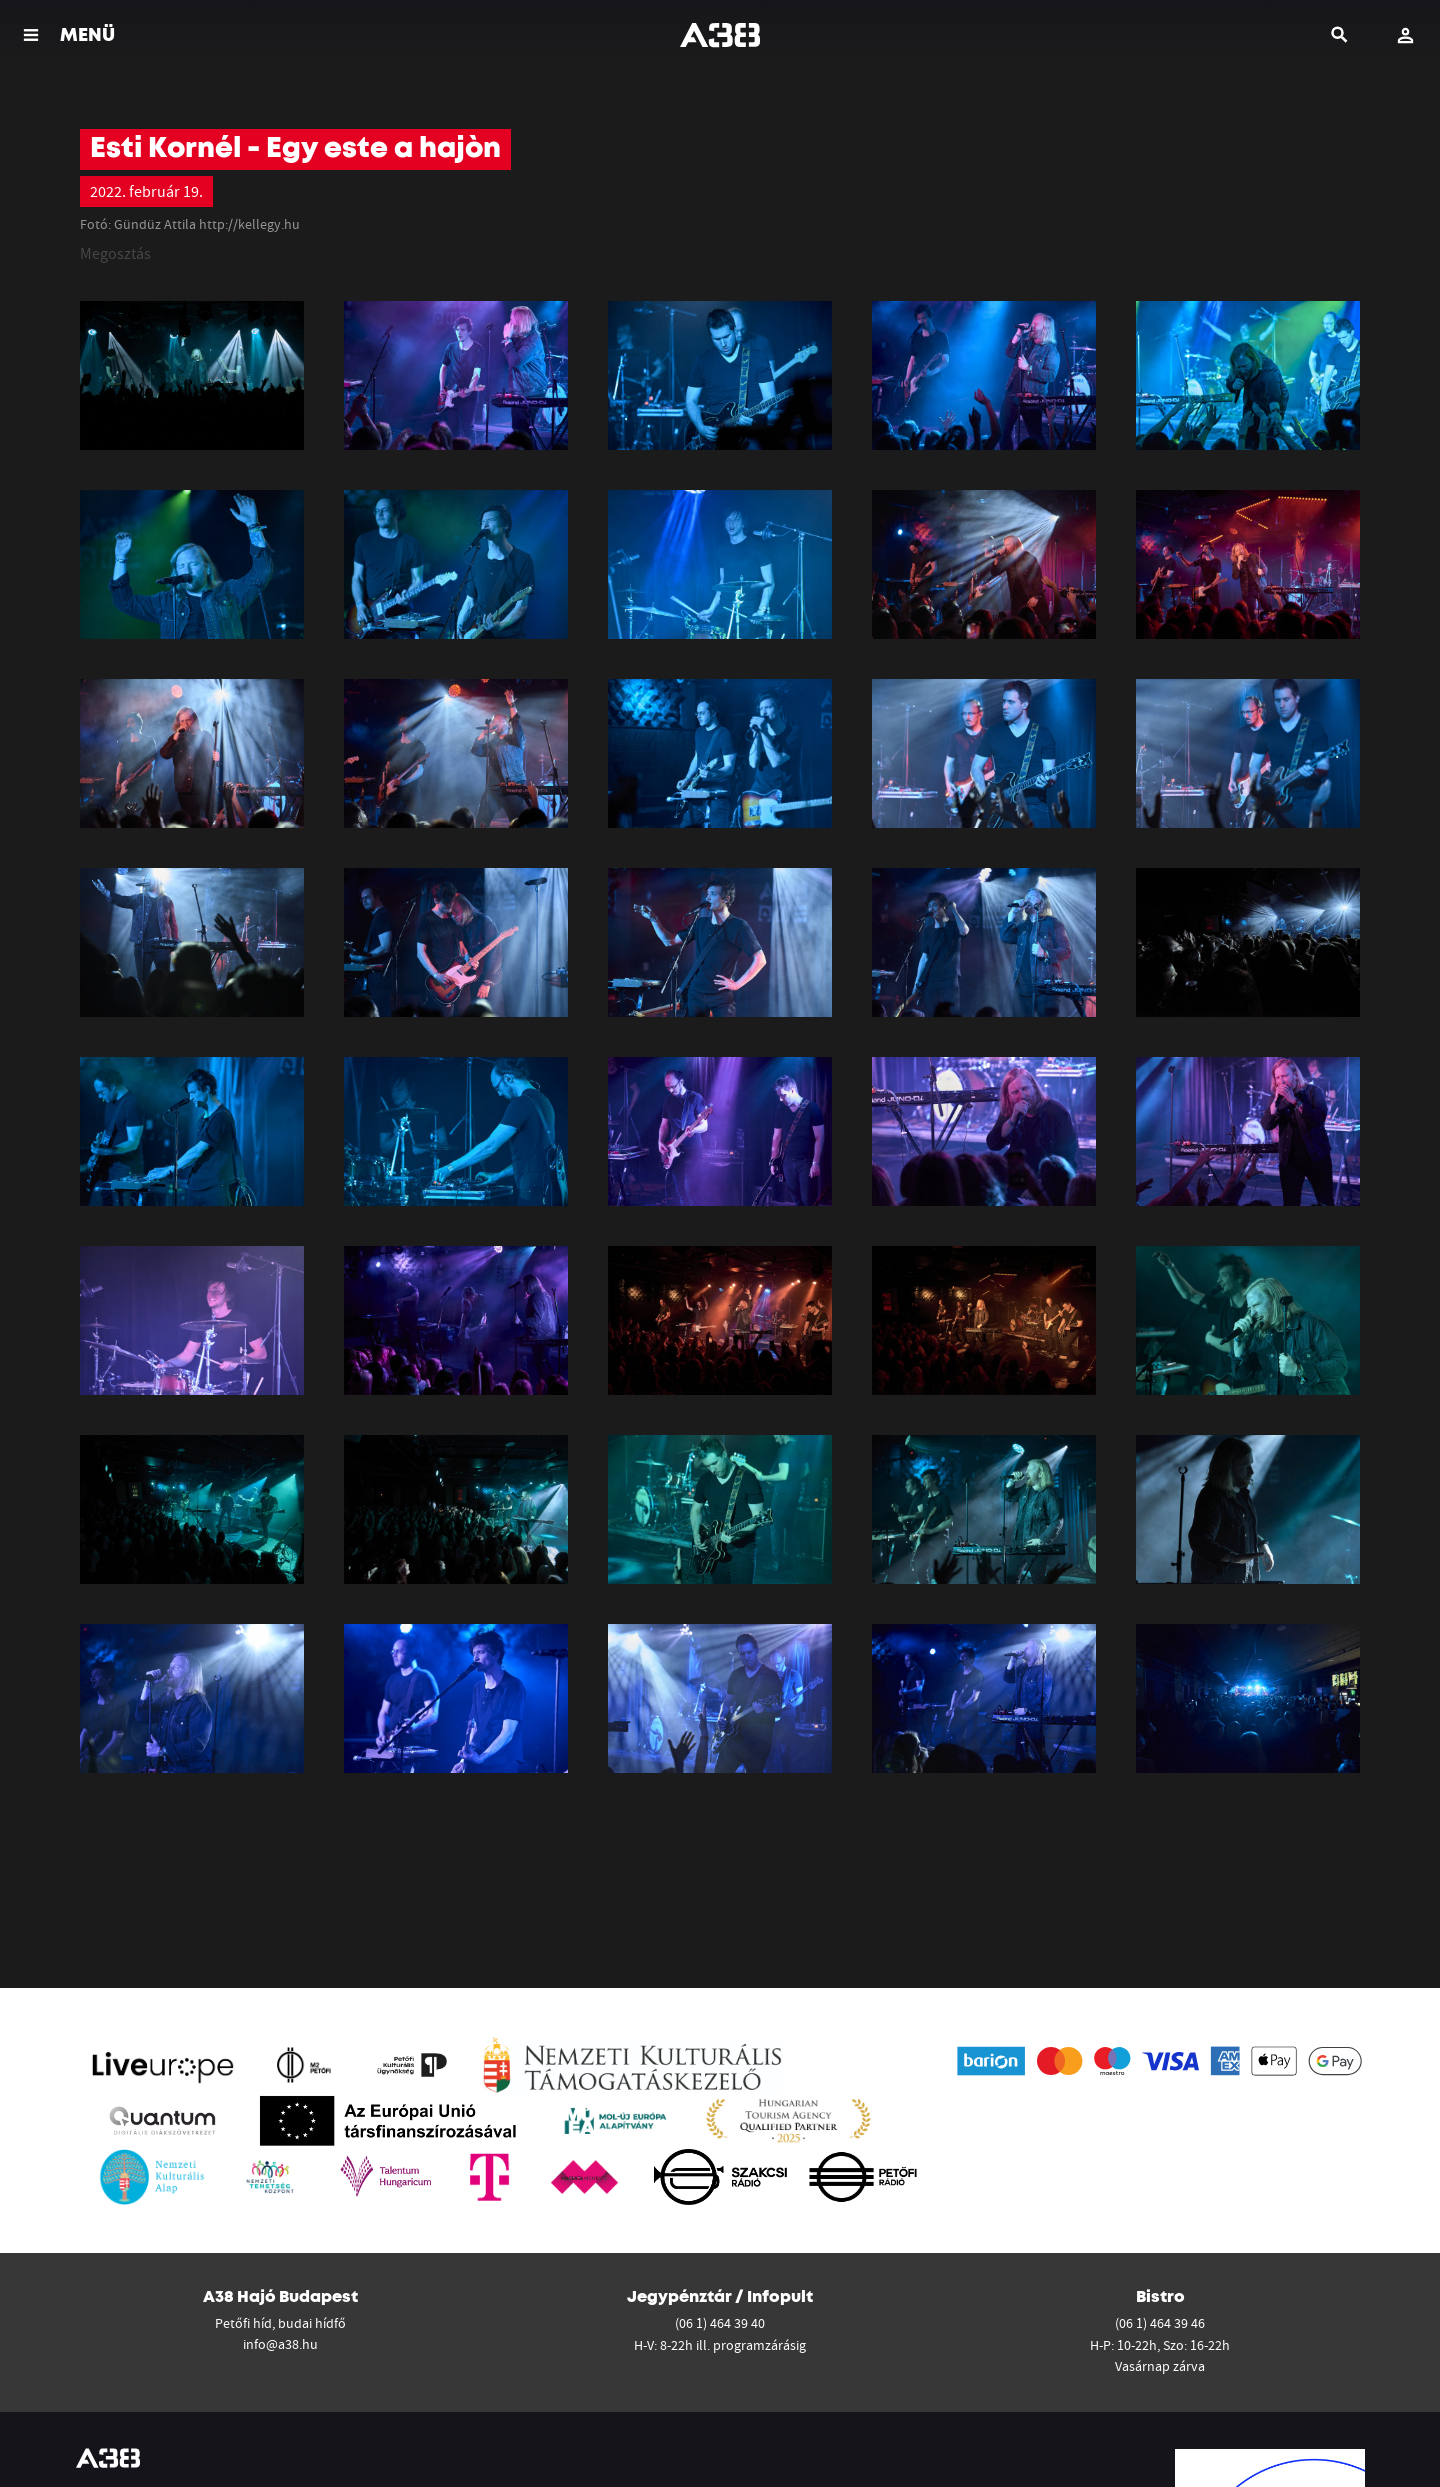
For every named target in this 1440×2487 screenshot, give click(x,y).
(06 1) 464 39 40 (720, 2323)
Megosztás (115, 253)
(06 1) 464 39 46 (1160, 2323)
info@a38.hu (280, 2344)
